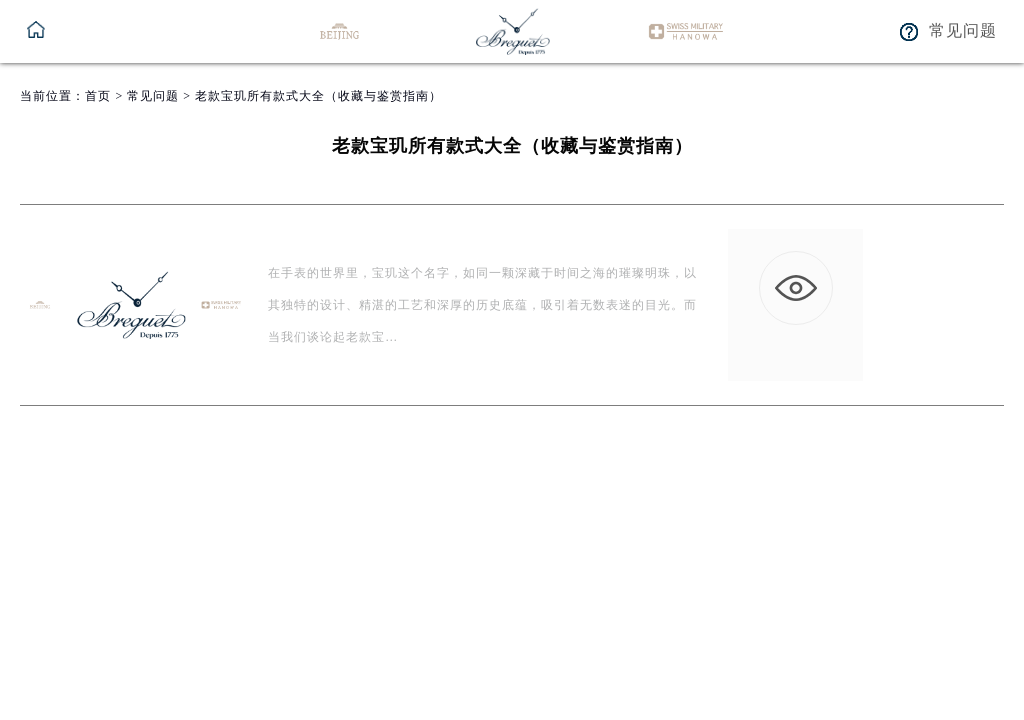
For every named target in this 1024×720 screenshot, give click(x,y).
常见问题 (153, 96)
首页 (98, 96)
